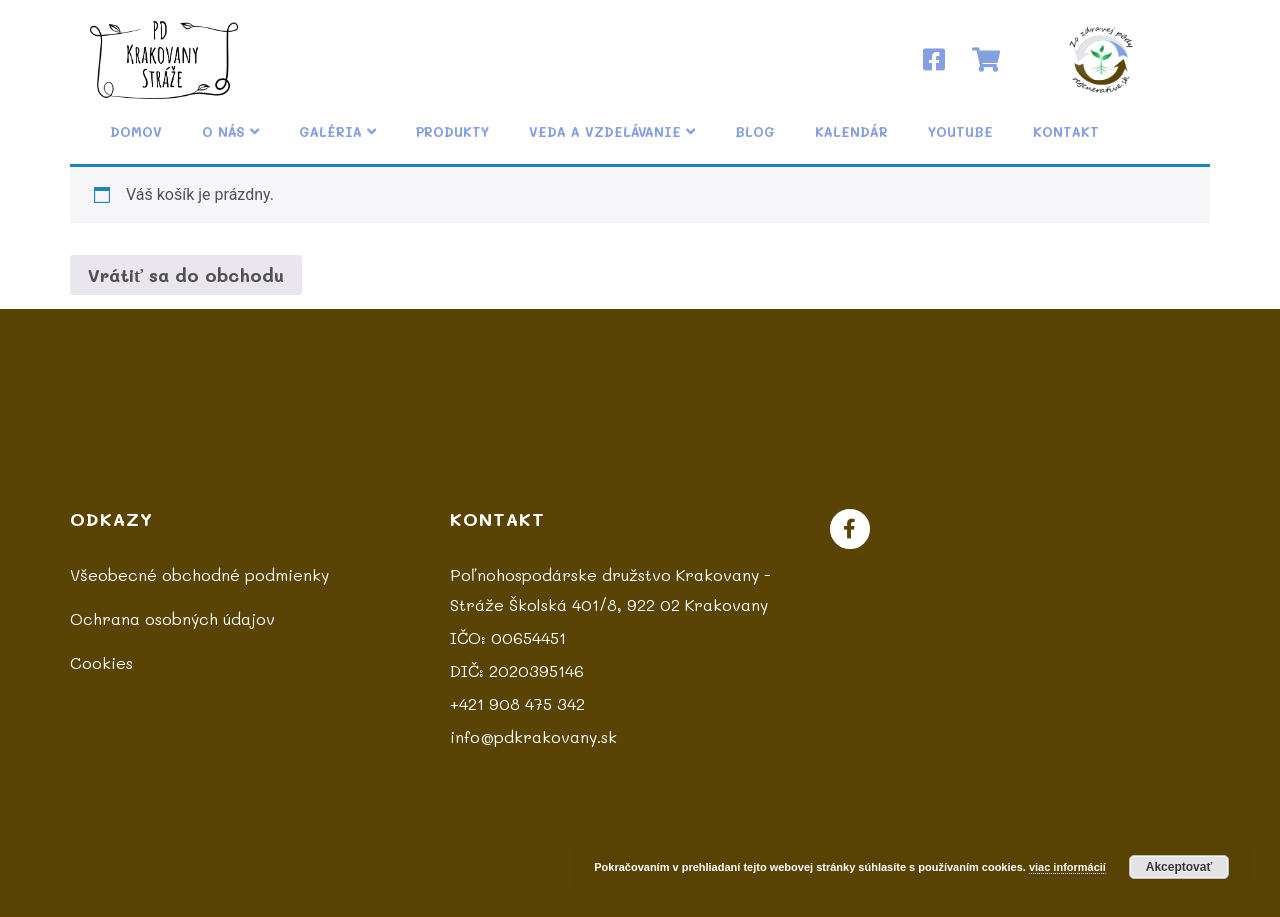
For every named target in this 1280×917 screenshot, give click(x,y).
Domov (136, 131)
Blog (755, 131)
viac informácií (1067, 867)
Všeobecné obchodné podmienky (199, 574)
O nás (230, 131)
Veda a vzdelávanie (612, 131)
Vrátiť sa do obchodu (186, 275)
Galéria (337, 131)
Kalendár (851, 131)
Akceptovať (1179, 867)
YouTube (960, 131)
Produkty (452, 131)
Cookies (101, 662)
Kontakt (1066, 131)
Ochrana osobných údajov (172, 618)
